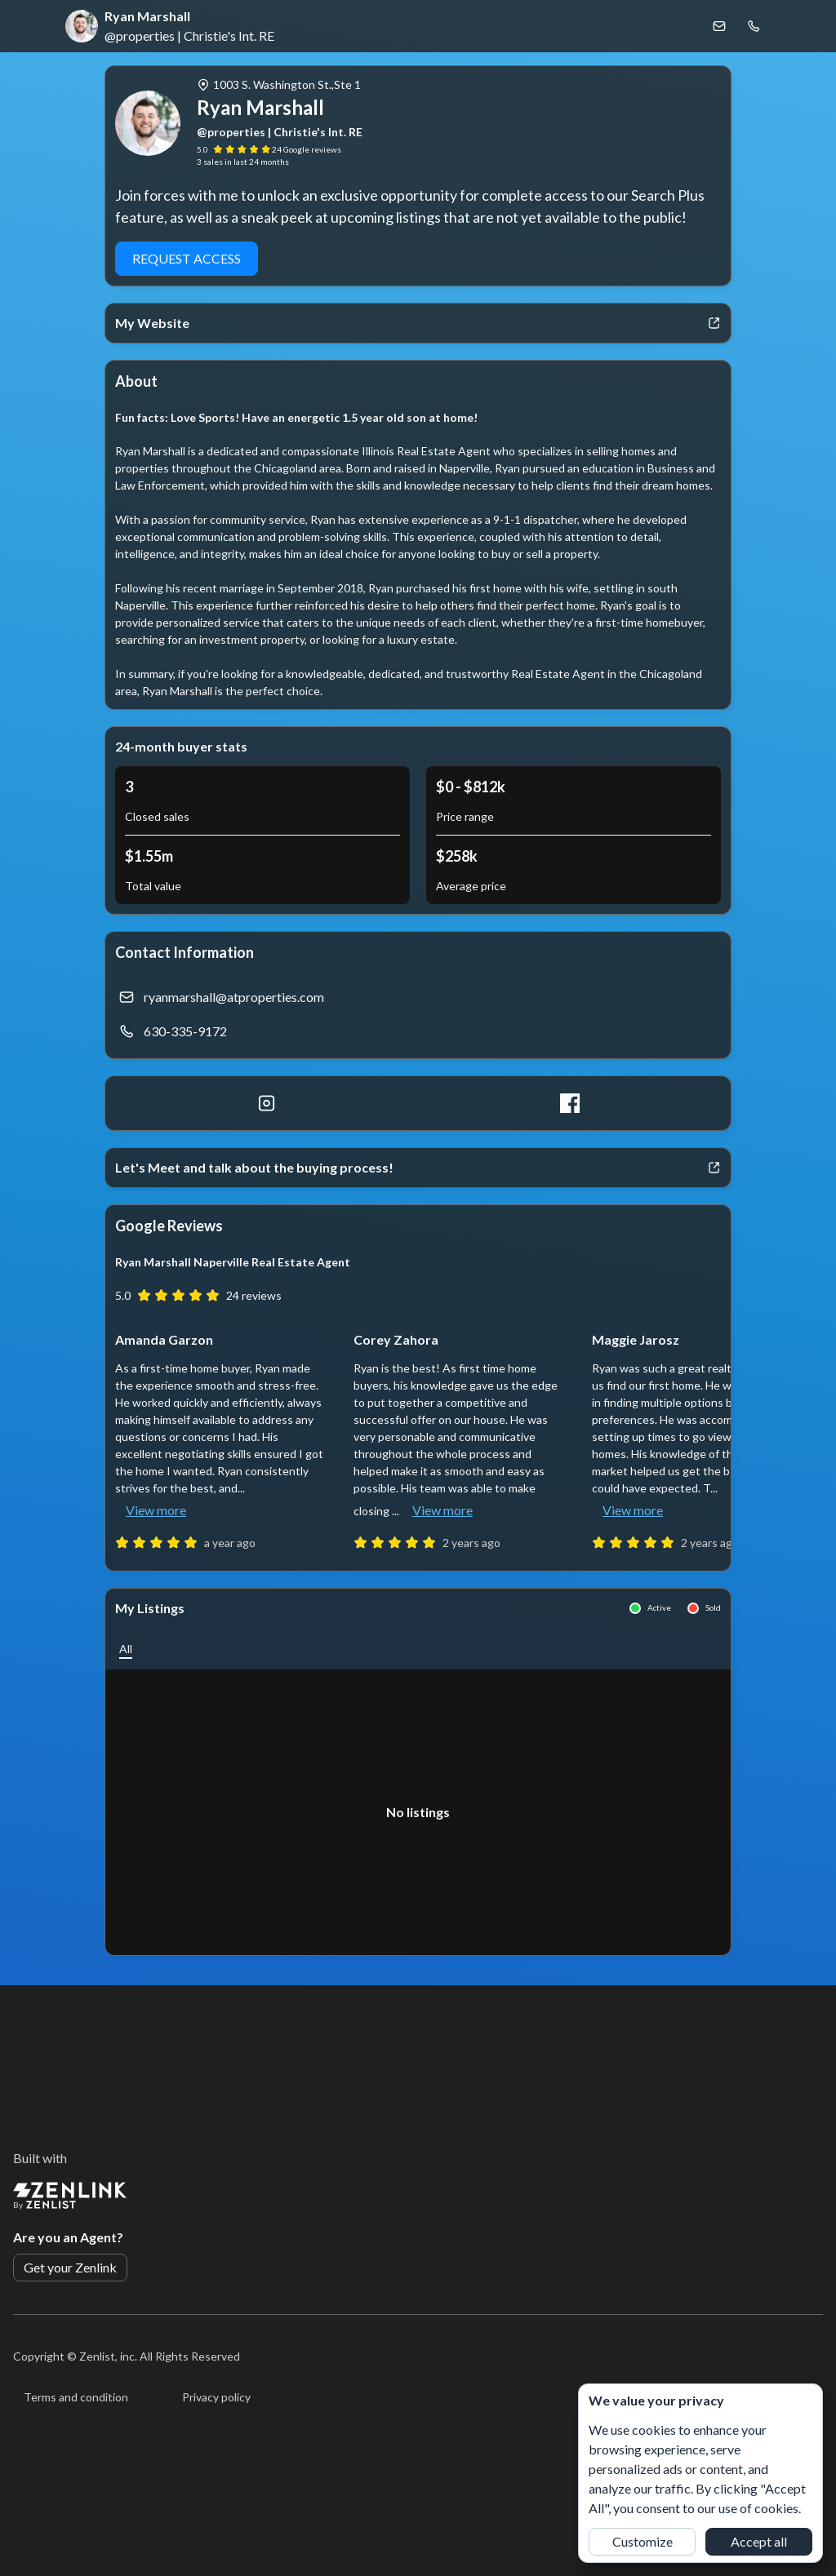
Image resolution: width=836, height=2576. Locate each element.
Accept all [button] (759, 2541)
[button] (126, 1648)
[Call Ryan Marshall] (753, 26)
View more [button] (156, 1510)
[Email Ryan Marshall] (719, 26)
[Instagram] (266, 1103)
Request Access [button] (186, 258)
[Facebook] (569, 1103)
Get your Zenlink (70, 2267)
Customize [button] (642, 2541)
